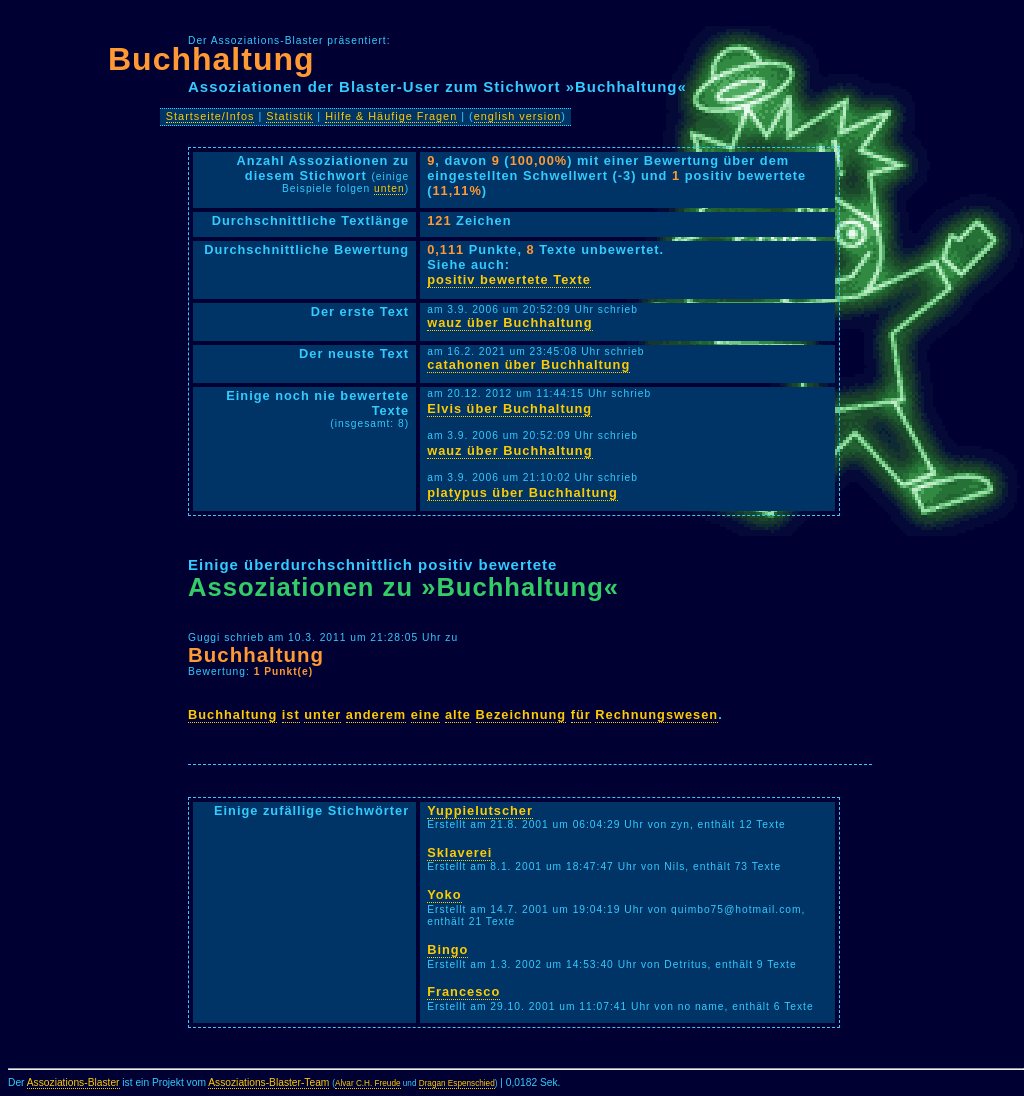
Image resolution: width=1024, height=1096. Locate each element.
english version (518, 116)
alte (458, 714)
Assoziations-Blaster (73, 1082)
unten (389, 188)
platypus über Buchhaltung (522, 492)
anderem (376, 714)
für (581, 714)
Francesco (463, 991)
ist (291, 714)
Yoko (444, 894)
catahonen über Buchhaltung (528, 364)
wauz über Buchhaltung (509, 322)
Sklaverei (459, 852)
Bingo (447, 949)
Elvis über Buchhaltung (509, 408)
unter (322, 714)
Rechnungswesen (656, 714)
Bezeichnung (521, 714)
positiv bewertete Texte (509, 279)
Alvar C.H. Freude (368, 1083)
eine (426, 714)
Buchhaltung (211, 59)
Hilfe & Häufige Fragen (391, 116)
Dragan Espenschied (457, 1083)
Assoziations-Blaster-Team (268, 1082)
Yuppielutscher (480, 810)
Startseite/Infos (210, 116)
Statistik (289, 116)
